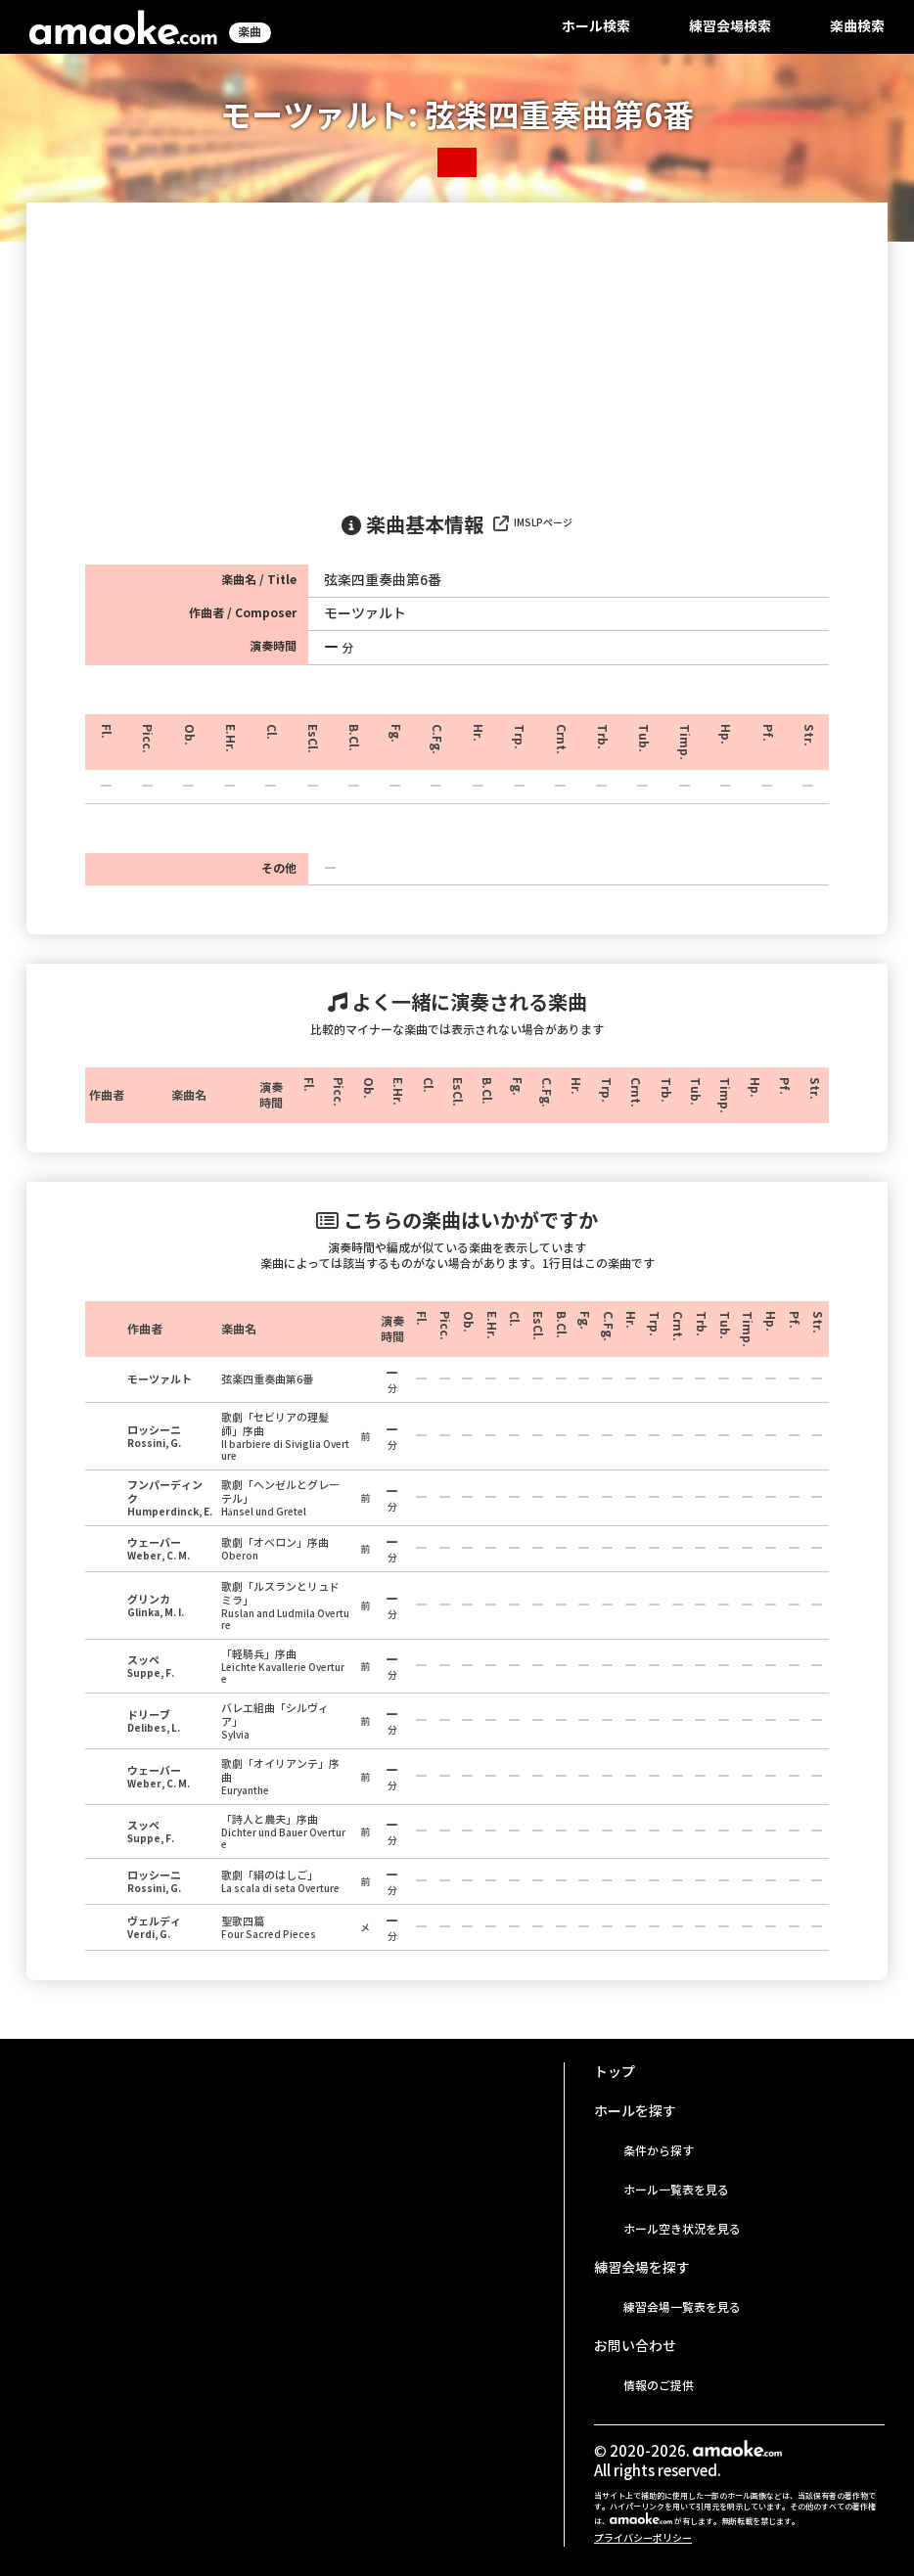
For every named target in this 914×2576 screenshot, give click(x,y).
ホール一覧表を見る (676, 2190)
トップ (614, 2072)
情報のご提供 (658, 2385)
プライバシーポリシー (643, 2538)
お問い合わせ (635, 2346)
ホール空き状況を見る (682, 2229)
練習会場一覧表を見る (682, 2307)
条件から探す (658, 2151)
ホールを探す (635, 2111)
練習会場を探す (642, 2268)
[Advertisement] (457, 349)
